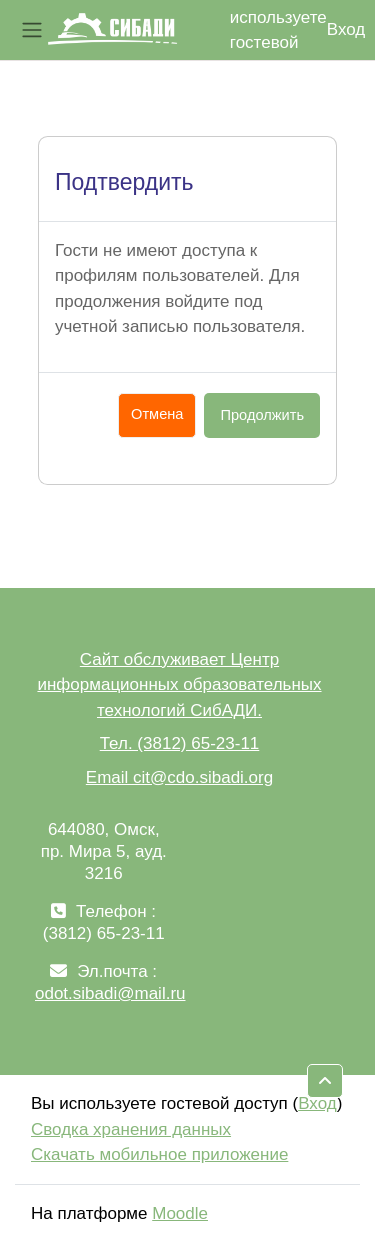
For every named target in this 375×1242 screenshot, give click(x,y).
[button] (325, 1081)
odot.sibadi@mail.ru (110, 993)
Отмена (157, 414)
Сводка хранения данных (131, 1129)
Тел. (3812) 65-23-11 (180, 743)
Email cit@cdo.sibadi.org (179, 777)
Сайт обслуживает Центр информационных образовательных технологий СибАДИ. (179, 685)
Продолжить (262, 415)
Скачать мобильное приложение (159, 1154)
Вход (346, 29)
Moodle (180, 1213)
